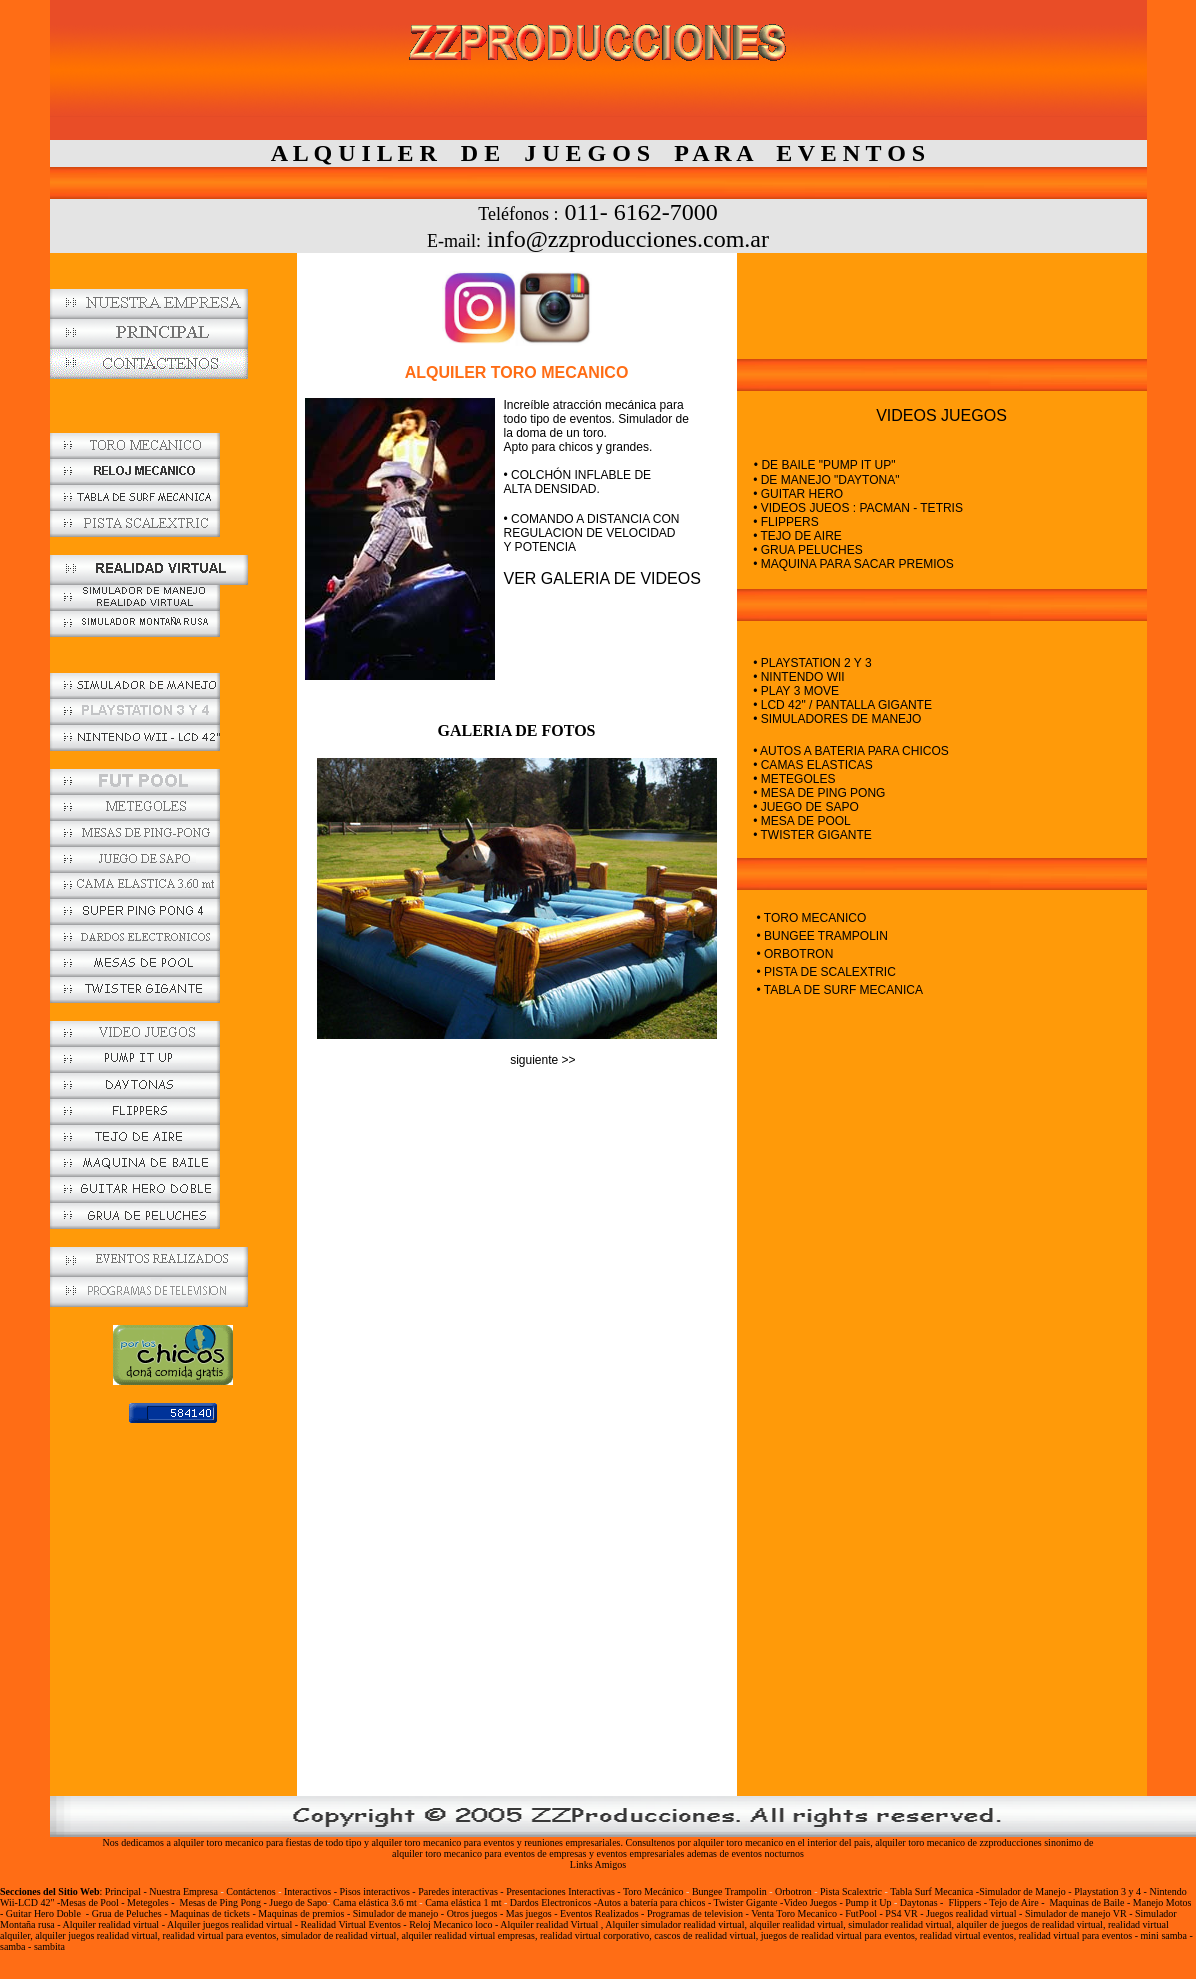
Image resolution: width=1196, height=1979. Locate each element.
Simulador (1156, 1913)
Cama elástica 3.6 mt (376, 1902)
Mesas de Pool (89, 1902)
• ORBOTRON (795, 954)
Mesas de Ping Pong (220, 1902)
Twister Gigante (746, 1902)
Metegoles (148, 1902)
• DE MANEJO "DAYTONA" (818, 480)
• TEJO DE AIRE (789, 536)
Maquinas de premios (301, 1913)
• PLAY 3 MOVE (794, 691)
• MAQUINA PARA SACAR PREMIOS (845, 564)
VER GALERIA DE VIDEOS (602, 578)
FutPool (861, 1913)
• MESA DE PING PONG (819, 793)
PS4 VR (901, 1913)
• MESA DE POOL (802, 821)
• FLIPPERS (778, 522)
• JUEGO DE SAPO (806, 807)
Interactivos (307, 1891)
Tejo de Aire (1013, 1902)
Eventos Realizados (599, 1913)
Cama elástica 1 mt (464, 1902)
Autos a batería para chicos (651, 1902)
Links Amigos (598, 1864)
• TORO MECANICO (812, 918)
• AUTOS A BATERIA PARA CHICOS (851, 751)
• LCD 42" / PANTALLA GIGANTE (842, 705)
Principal (123, 1891)
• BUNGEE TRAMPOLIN (822, 936)
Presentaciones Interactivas (561, 1891)
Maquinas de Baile (1086, 1902)
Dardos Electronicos (550, 1902)
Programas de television (695, 1913)
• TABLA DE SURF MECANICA (840, 990)
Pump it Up (868, 1902)
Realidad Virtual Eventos (351, 1924)
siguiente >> (542, 1060)
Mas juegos (530, 1913)
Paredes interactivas (458, 1891)
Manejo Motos (1162, 1902)
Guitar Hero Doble (43, 1913)
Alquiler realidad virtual (111, 1924)
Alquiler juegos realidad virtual (229, 1924)
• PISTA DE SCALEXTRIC (826, 972)
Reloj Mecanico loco (450, 1924)
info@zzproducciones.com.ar (628, 239)
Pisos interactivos (376, 1891)
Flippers (964, 1902)
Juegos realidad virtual (971, 1913)
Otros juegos (472, 1913)
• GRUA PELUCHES (800, 550)
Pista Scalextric (851, 1891)
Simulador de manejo (396, 1913)
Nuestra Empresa (183, 1891)
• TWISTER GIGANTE (812, 835)
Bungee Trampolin (729, 1891)
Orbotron (793, 1891)
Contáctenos (250, 1891)
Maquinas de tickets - (213, 1913)
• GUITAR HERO (790, 494)
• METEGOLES (794, 779)
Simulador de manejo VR (1076, 1913)
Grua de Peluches (127, 1913)
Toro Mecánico (653, 1891)
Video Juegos (811, 1902)
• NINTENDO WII (799, 677)
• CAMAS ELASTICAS (813, 765)
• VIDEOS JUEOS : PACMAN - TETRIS (850, 508)
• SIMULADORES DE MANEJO (836, 719)
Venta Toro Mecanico (794, 1913)
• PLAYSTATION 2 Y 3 (804, 663)
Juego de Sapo (298, 1902)
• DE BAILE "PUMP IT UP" (825, 465)
